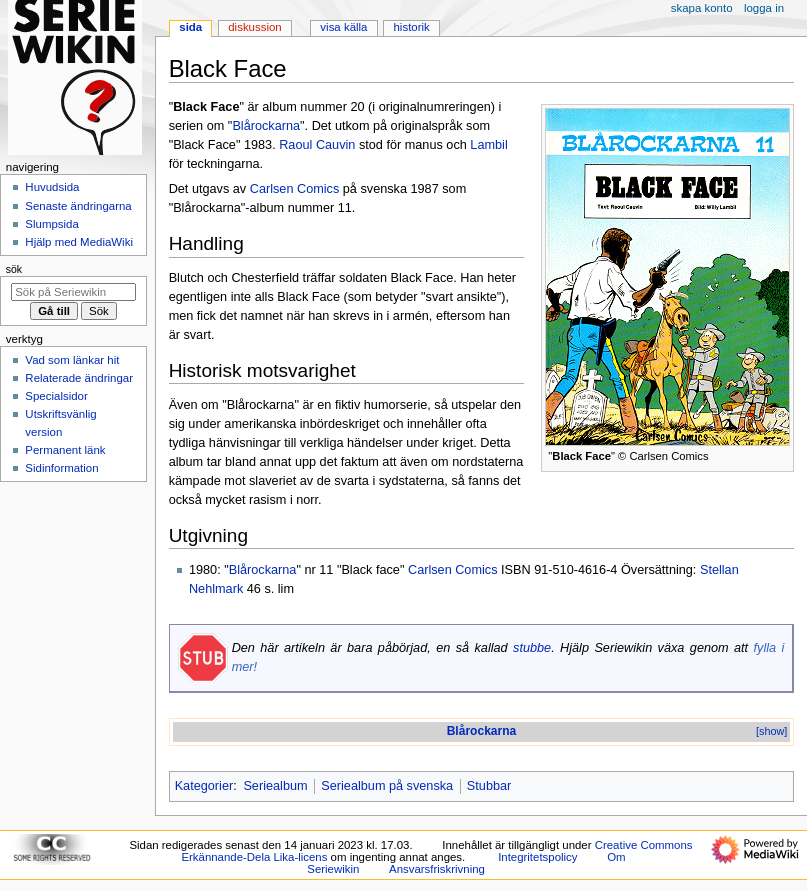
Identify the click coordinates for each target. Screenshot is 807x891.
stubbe (532, 648)
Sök (14, 269)
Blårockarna (266, 126)
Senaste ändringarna (78, 206)
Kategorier (204, 786)
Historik (412, 27)
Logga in (764, 8)
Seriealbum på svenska (387, 786)
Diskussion (254, 27)
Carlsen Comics (295, 189)
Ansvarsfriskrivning (437, 869)
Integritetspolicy (537, 857)
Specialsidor (56, 396)
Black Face (581, 456)
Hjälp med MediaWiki (79, 242)
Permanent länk (65, 450)
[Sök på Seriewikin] (73, 292)
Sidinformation (61, 468)
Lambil (488, 145)
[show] (771, 731)
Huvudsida (52, 187)
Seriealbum (275, 786)
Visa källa (343, 27)
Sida (190, 27)
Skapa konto (702, 8)
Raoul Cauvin (317, 145)
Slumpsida (51, 224)
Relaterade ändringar (79, 378)
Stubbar (489, 786)
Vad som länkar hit (72, 360)
